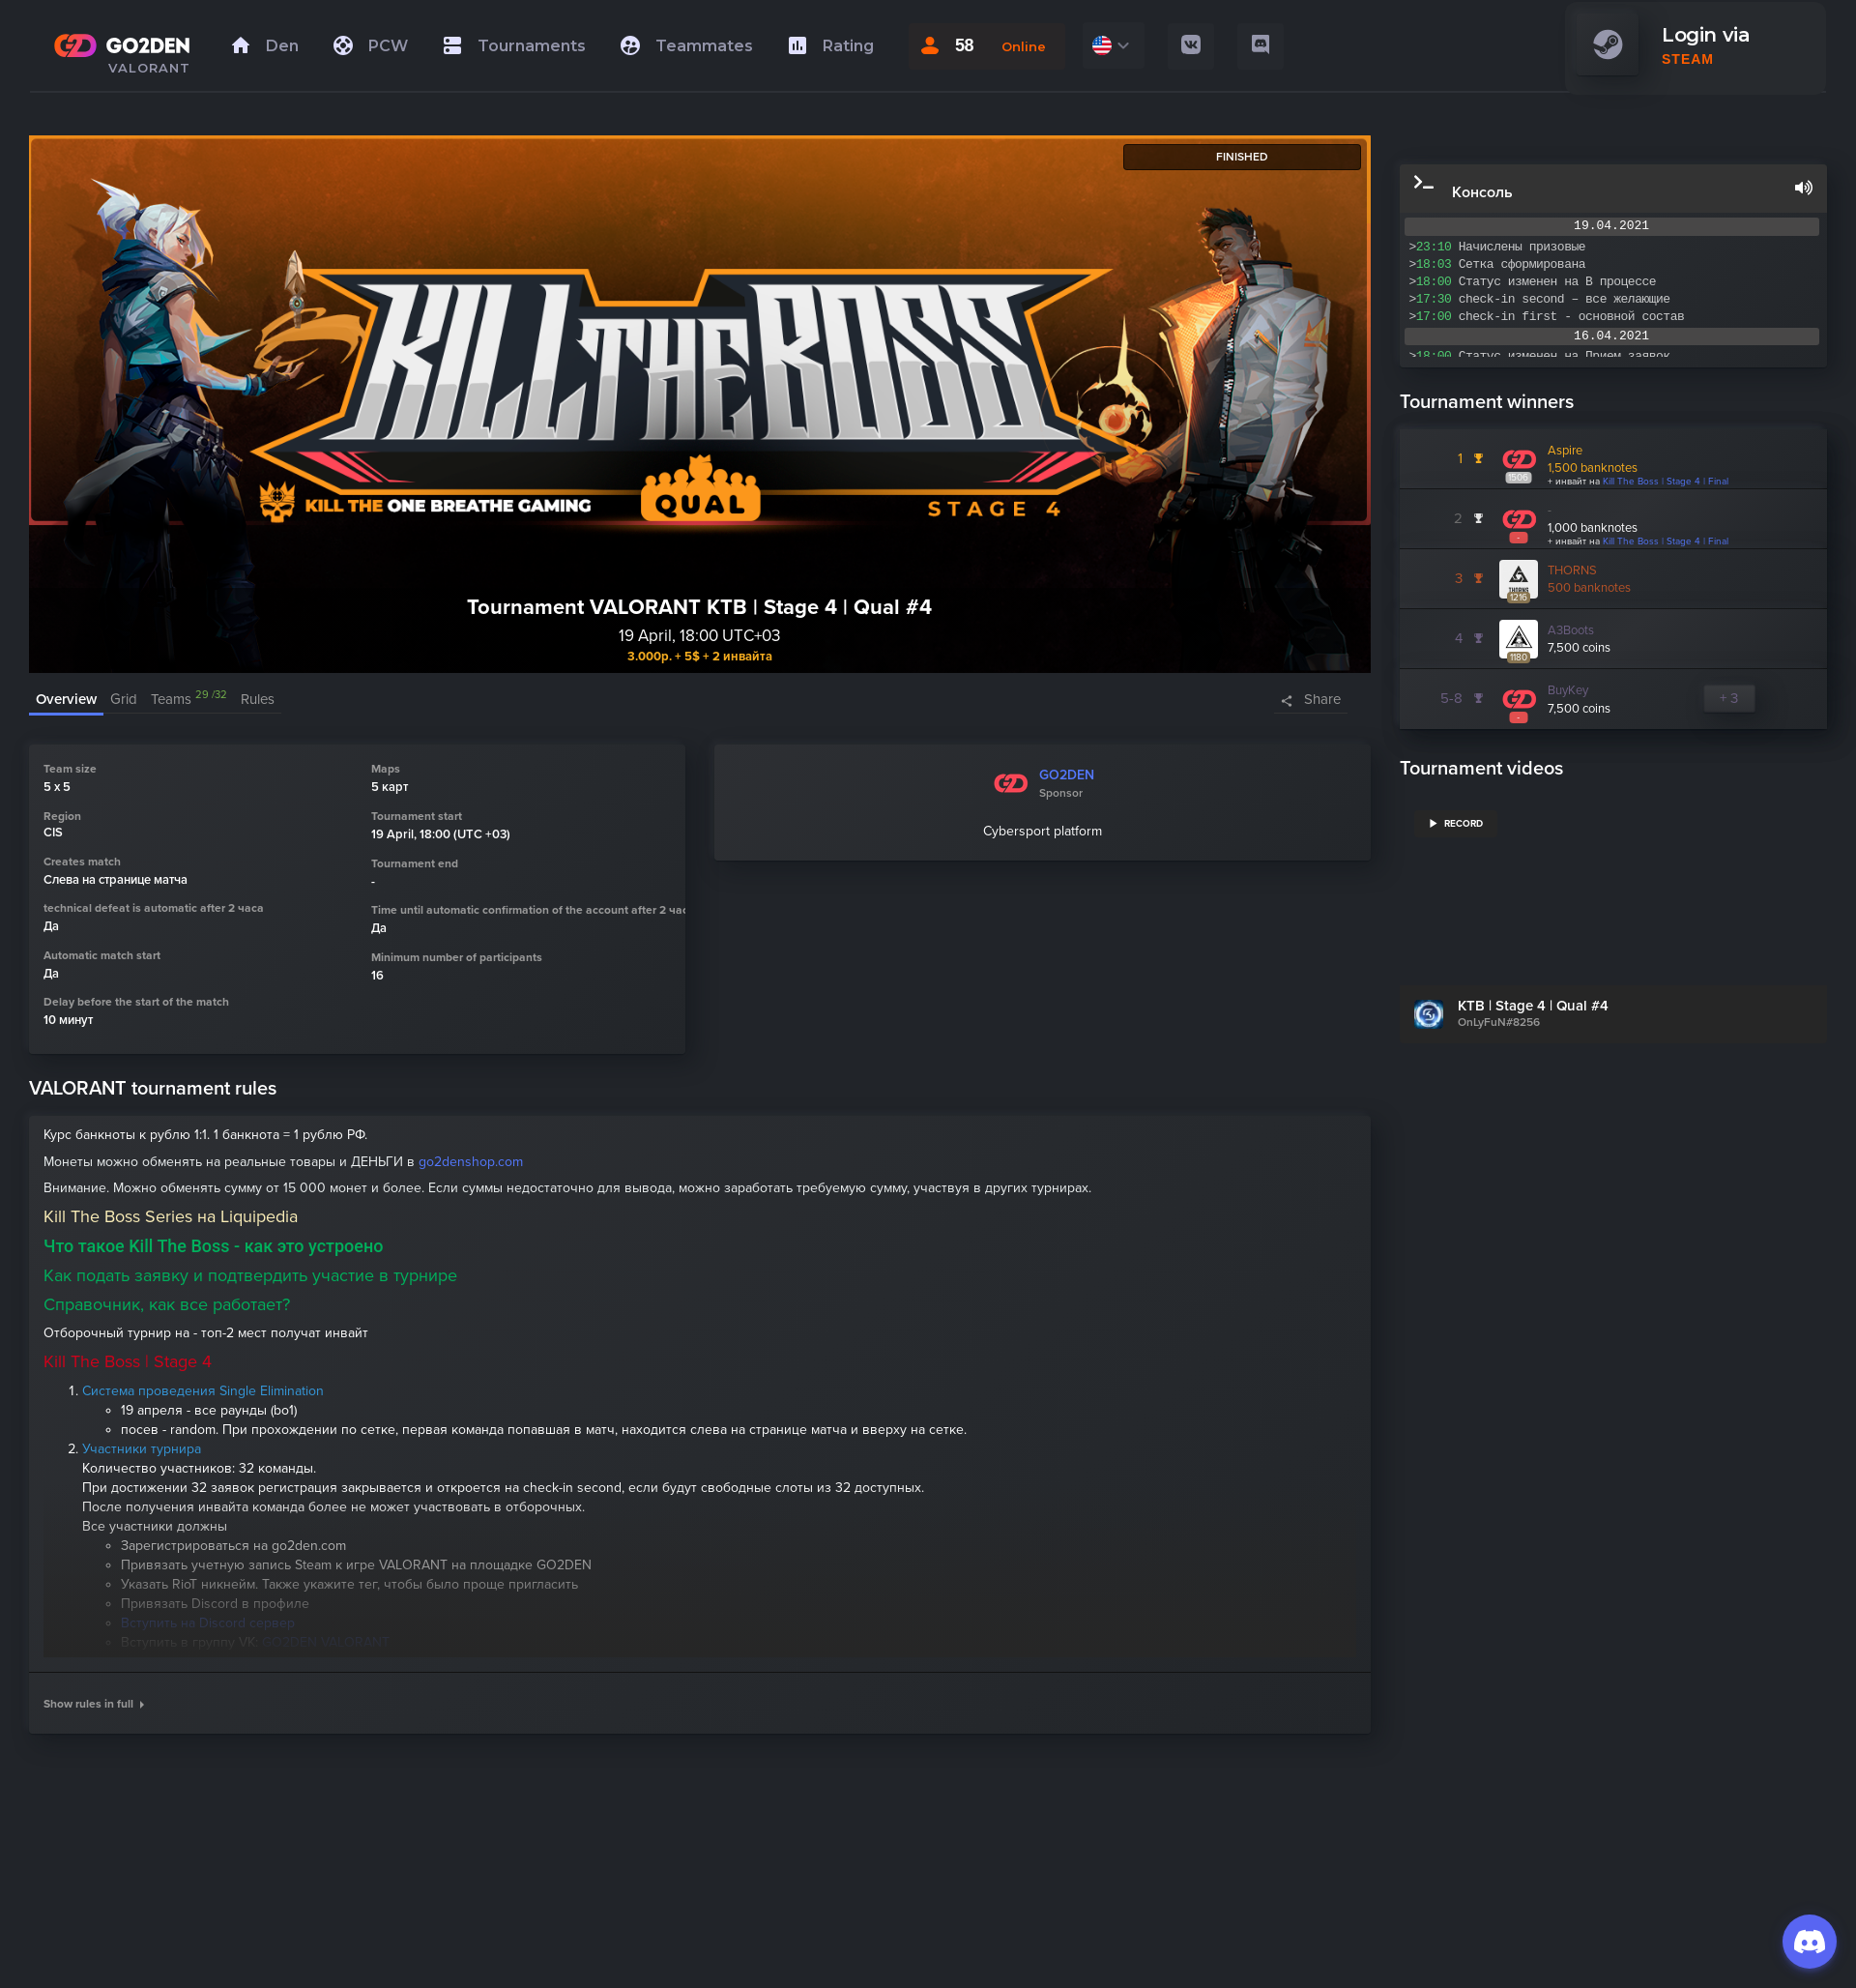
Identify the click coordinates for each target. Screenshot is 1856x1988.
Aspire (1565, 450)
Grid (123, 699)
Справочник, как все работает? (167, 1304)
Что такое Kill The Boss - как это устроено (213, 1246)
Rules (258, 699)
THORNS (1572, 570)
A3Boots (1571, 630)
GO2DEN (1066, 775)
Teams (189, 698)
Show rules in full (94, 1704)
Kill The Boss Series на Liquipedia (171, 1216)
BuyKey (1568, 690)
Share (1322, 699)
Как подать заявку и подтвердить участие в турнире (250, 1275)
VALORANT (149, 67)
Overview (66, 699)
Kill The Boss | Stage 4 (128, 1361)
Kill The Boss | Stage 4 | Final (1665, 481)
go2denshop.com (471, 1162)
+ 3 (1729, 698)
